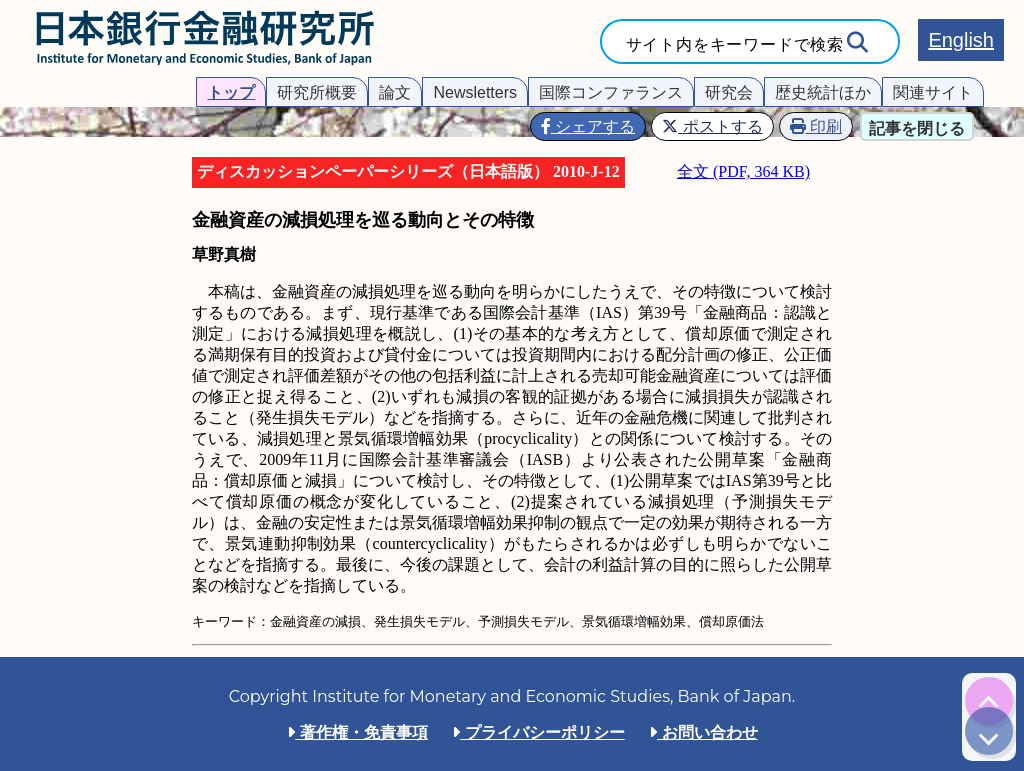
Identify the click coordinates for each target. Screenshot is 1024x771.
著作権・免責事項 (357, 732)
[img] (989, 701)
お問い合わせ (703, 732)
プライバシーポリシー (538, 732)
